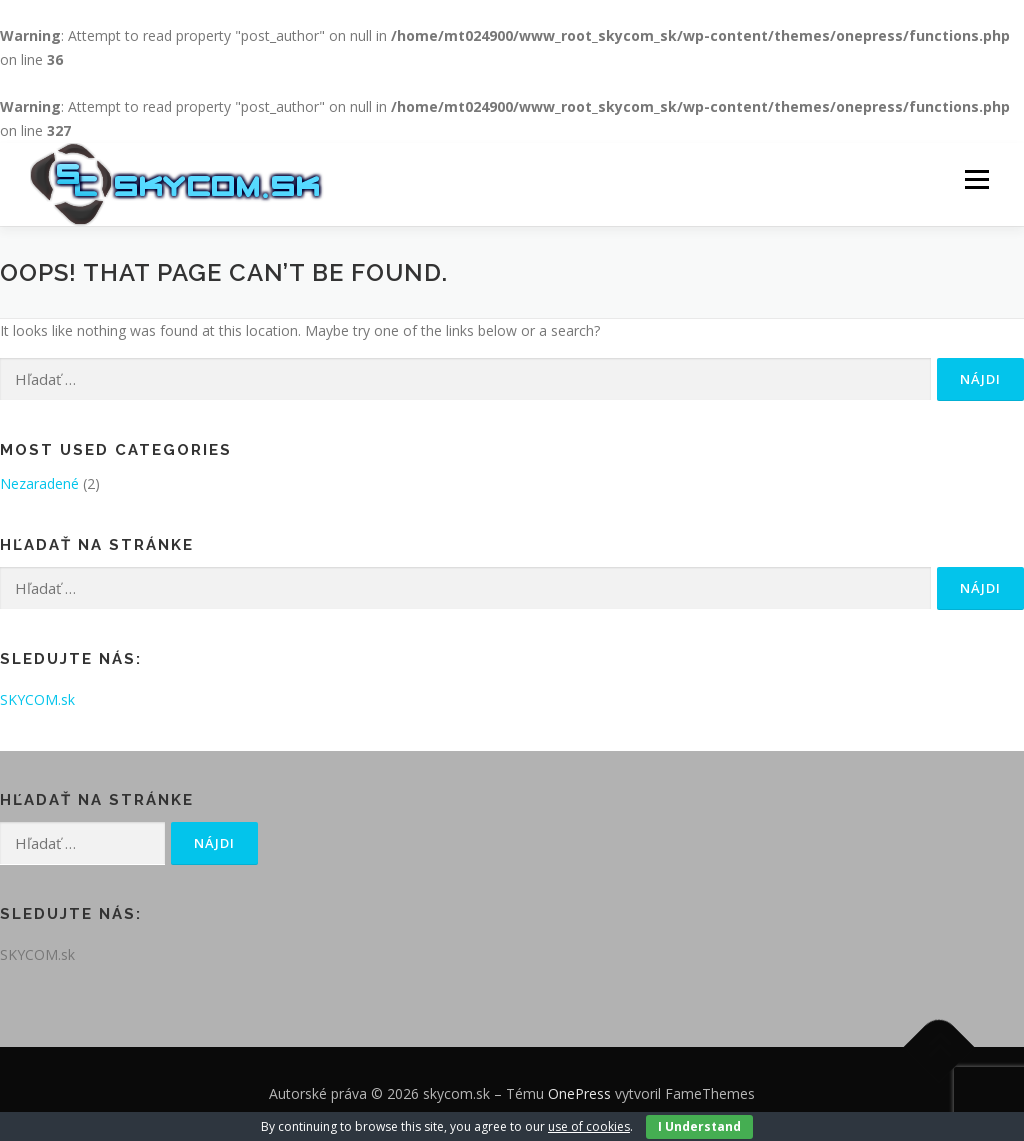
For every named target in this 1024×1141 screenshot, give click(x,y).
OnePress (579, 1093)
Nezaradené (39, 483)
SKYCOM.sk (37, 699)
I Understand (699, 1126)
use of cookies (589, 1126)
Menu (976, 180)
